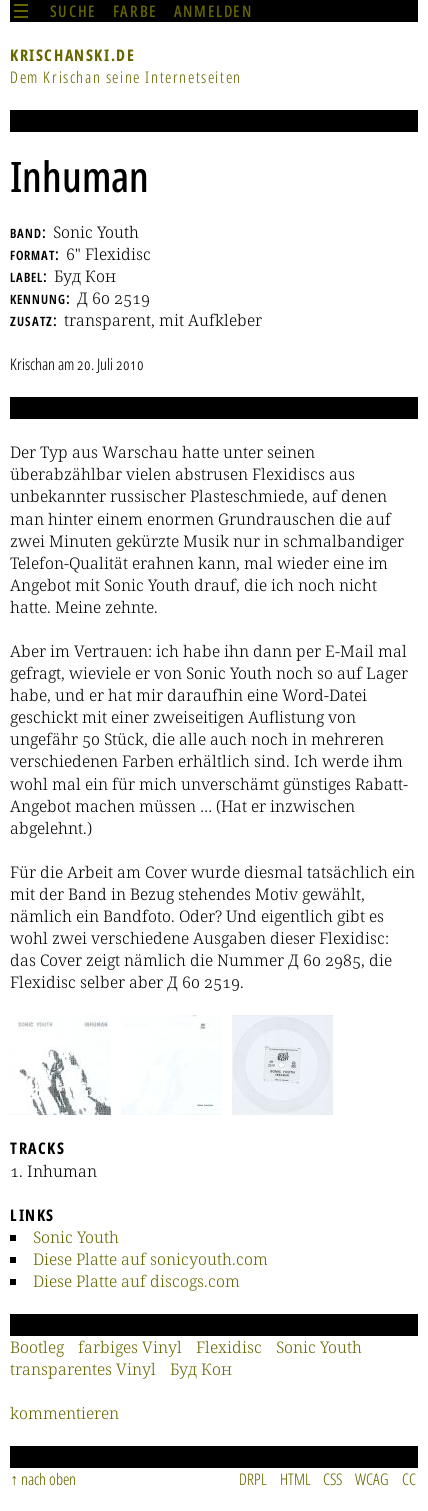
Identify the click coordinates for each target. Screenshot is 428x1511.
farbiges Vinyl (130, 1347)
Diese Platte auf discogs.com (136, 1281)
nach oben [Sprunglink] (48, 1479)
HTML (295, 1479)
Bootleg (37, 1347)
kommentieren (64, 1413)
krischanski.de (72, 55)
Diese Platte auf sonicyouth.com (150, 1259)
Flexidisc (229, 1347)
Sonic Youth (76, 1237)
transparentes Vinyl (83, 1369)
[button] (60, 1065)
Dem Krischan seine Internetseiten (126, 77)
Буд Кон (201, 1369)
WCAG (372, 1479)
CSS (332, 1479)
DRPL (253, 1479)
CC (409, 1479)
